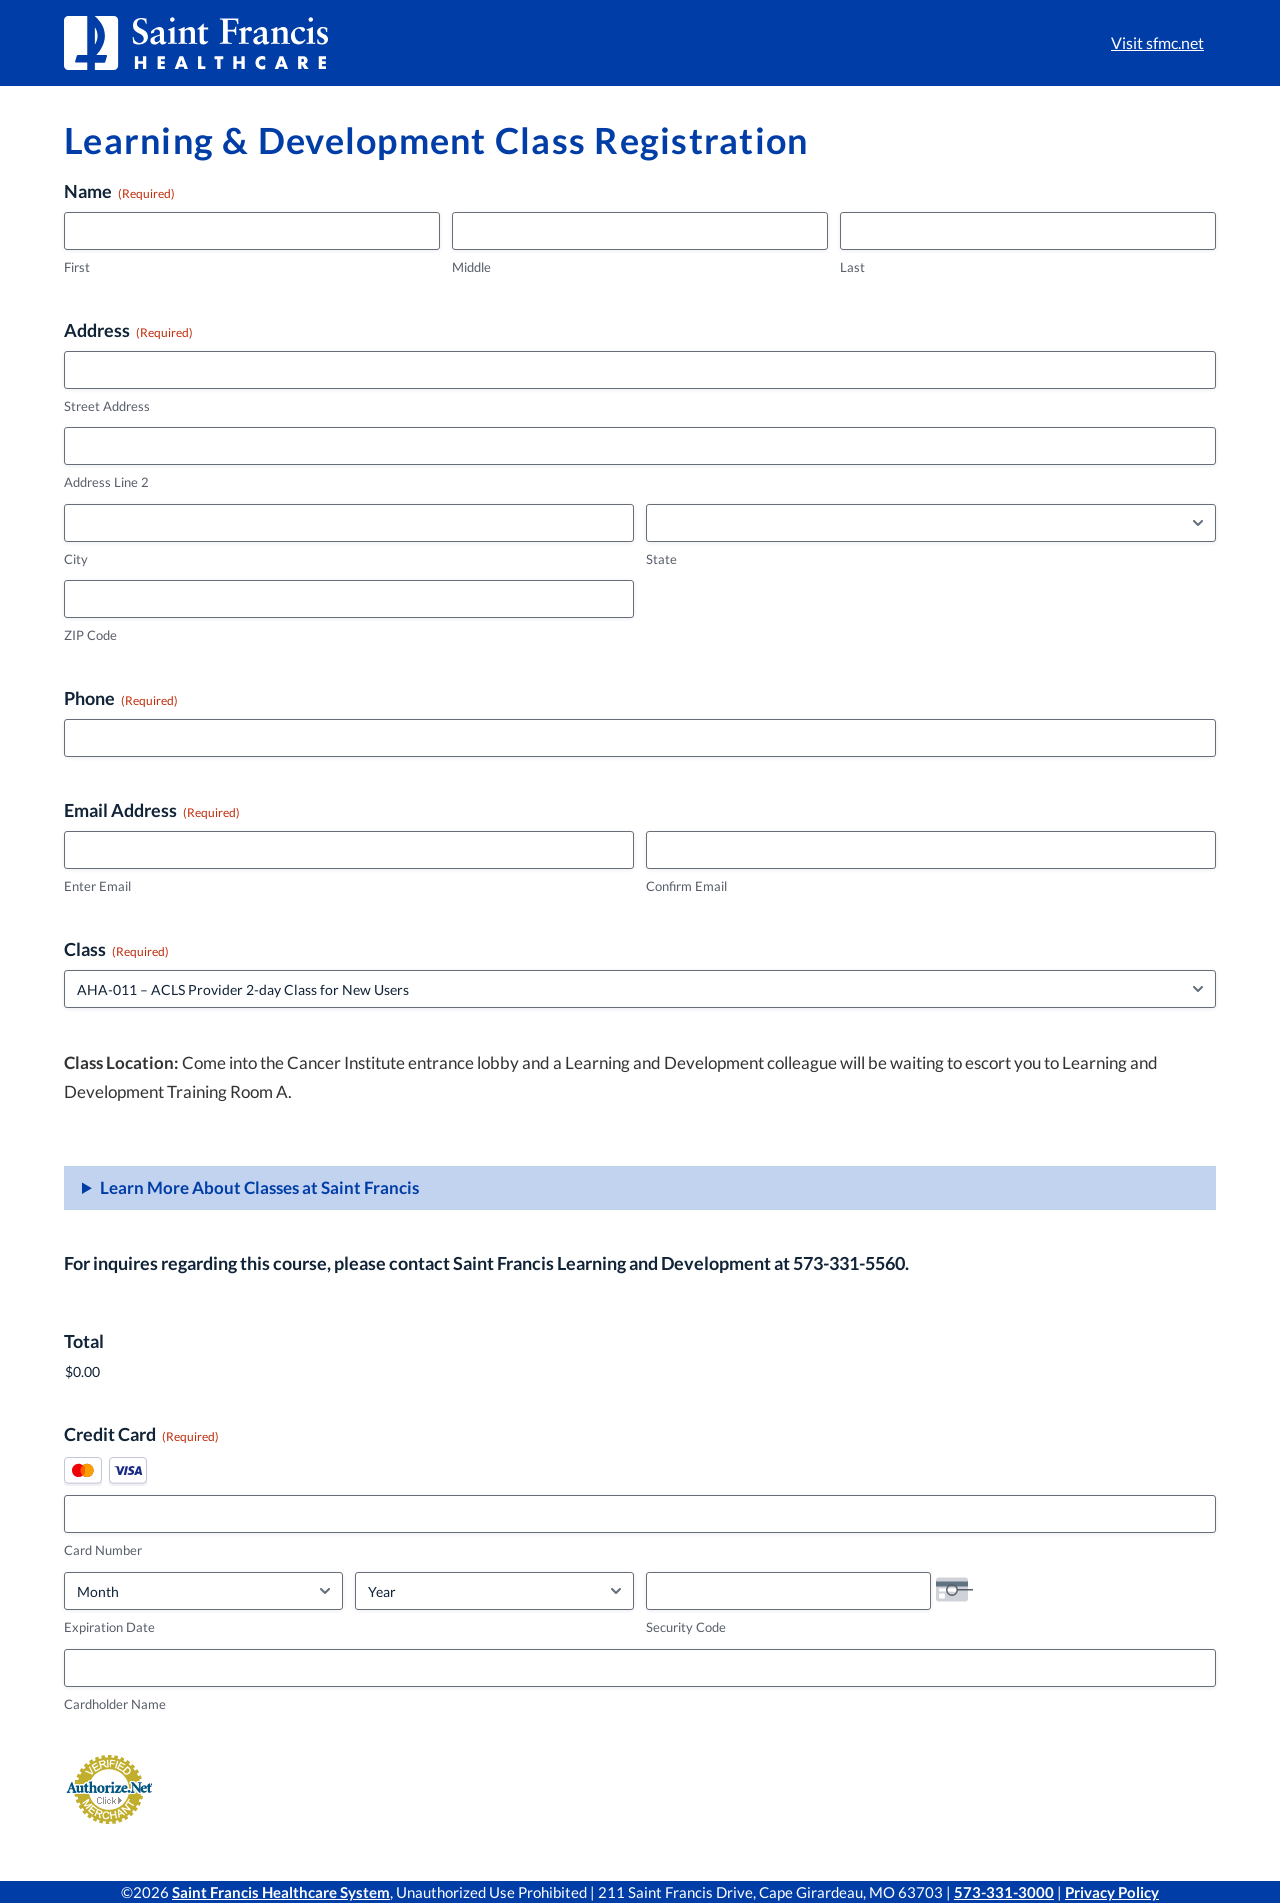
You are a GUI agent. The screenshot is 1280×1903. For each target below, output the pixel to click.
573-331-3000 (1004, 1892)
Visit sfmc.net (1157, 42)
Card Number (103, 1550)
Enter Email (97, 886)
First (77, 267)
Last (852, 267)
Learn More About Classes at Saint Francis (259, 1187)
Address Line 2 (106, 482)
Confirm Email (686, 886)
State (661, 559)
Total (84, 1341)
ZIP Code (90, 635)
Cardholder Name (115, 1704)
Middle (471, 267)
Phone (121, 698)
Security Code (686, 1627)
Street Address (107, 406)
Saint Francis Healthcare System (281, 1892)
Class (116, 949)
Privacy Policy (1112, 1892)
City (76, 559)
